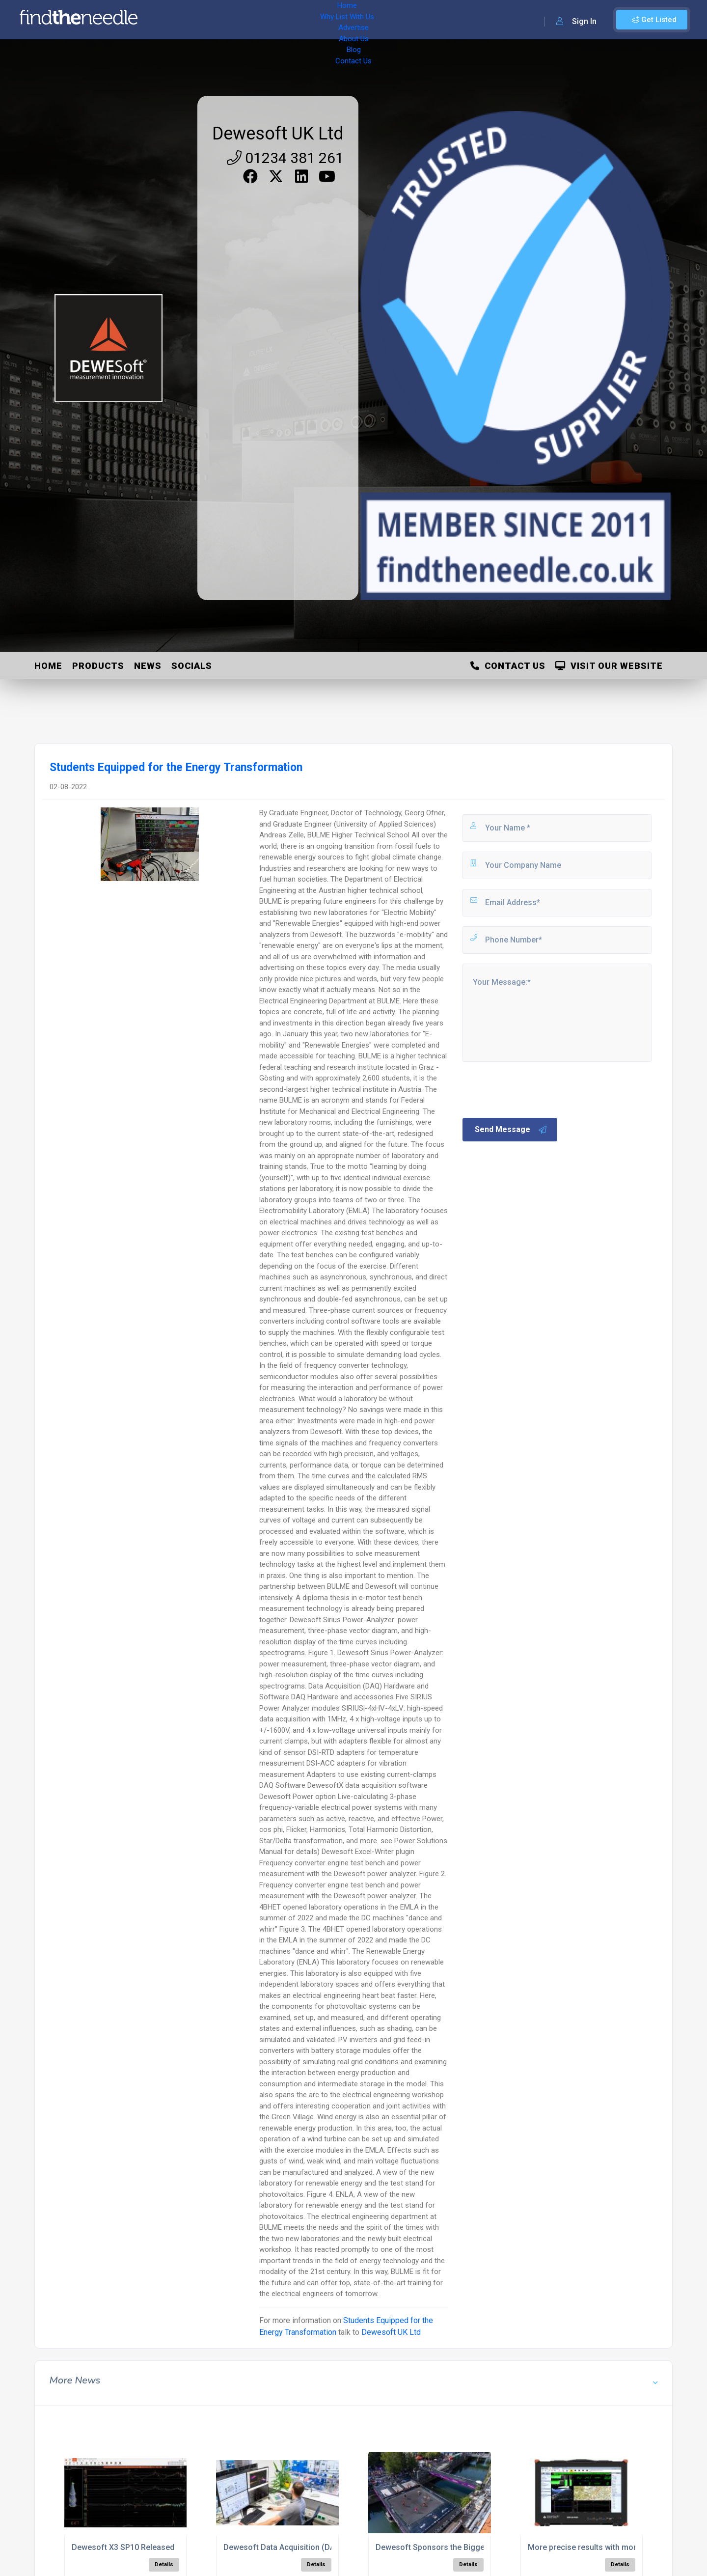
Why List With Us (223, 19)
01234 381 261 (285, 157)
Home (173, 19)
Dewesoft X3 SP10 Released (123, 2547)
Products (98, 666)
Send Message (511, 1130)
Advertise (280, 19)
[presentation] (535, 1089)
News (148, 666)
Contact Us (396, 19)
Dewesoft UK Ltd (278, 133)
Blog (358, 19)
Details (164, 2564)
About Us (324, 19)
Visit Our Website (609, 666)
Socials (191, 666)
